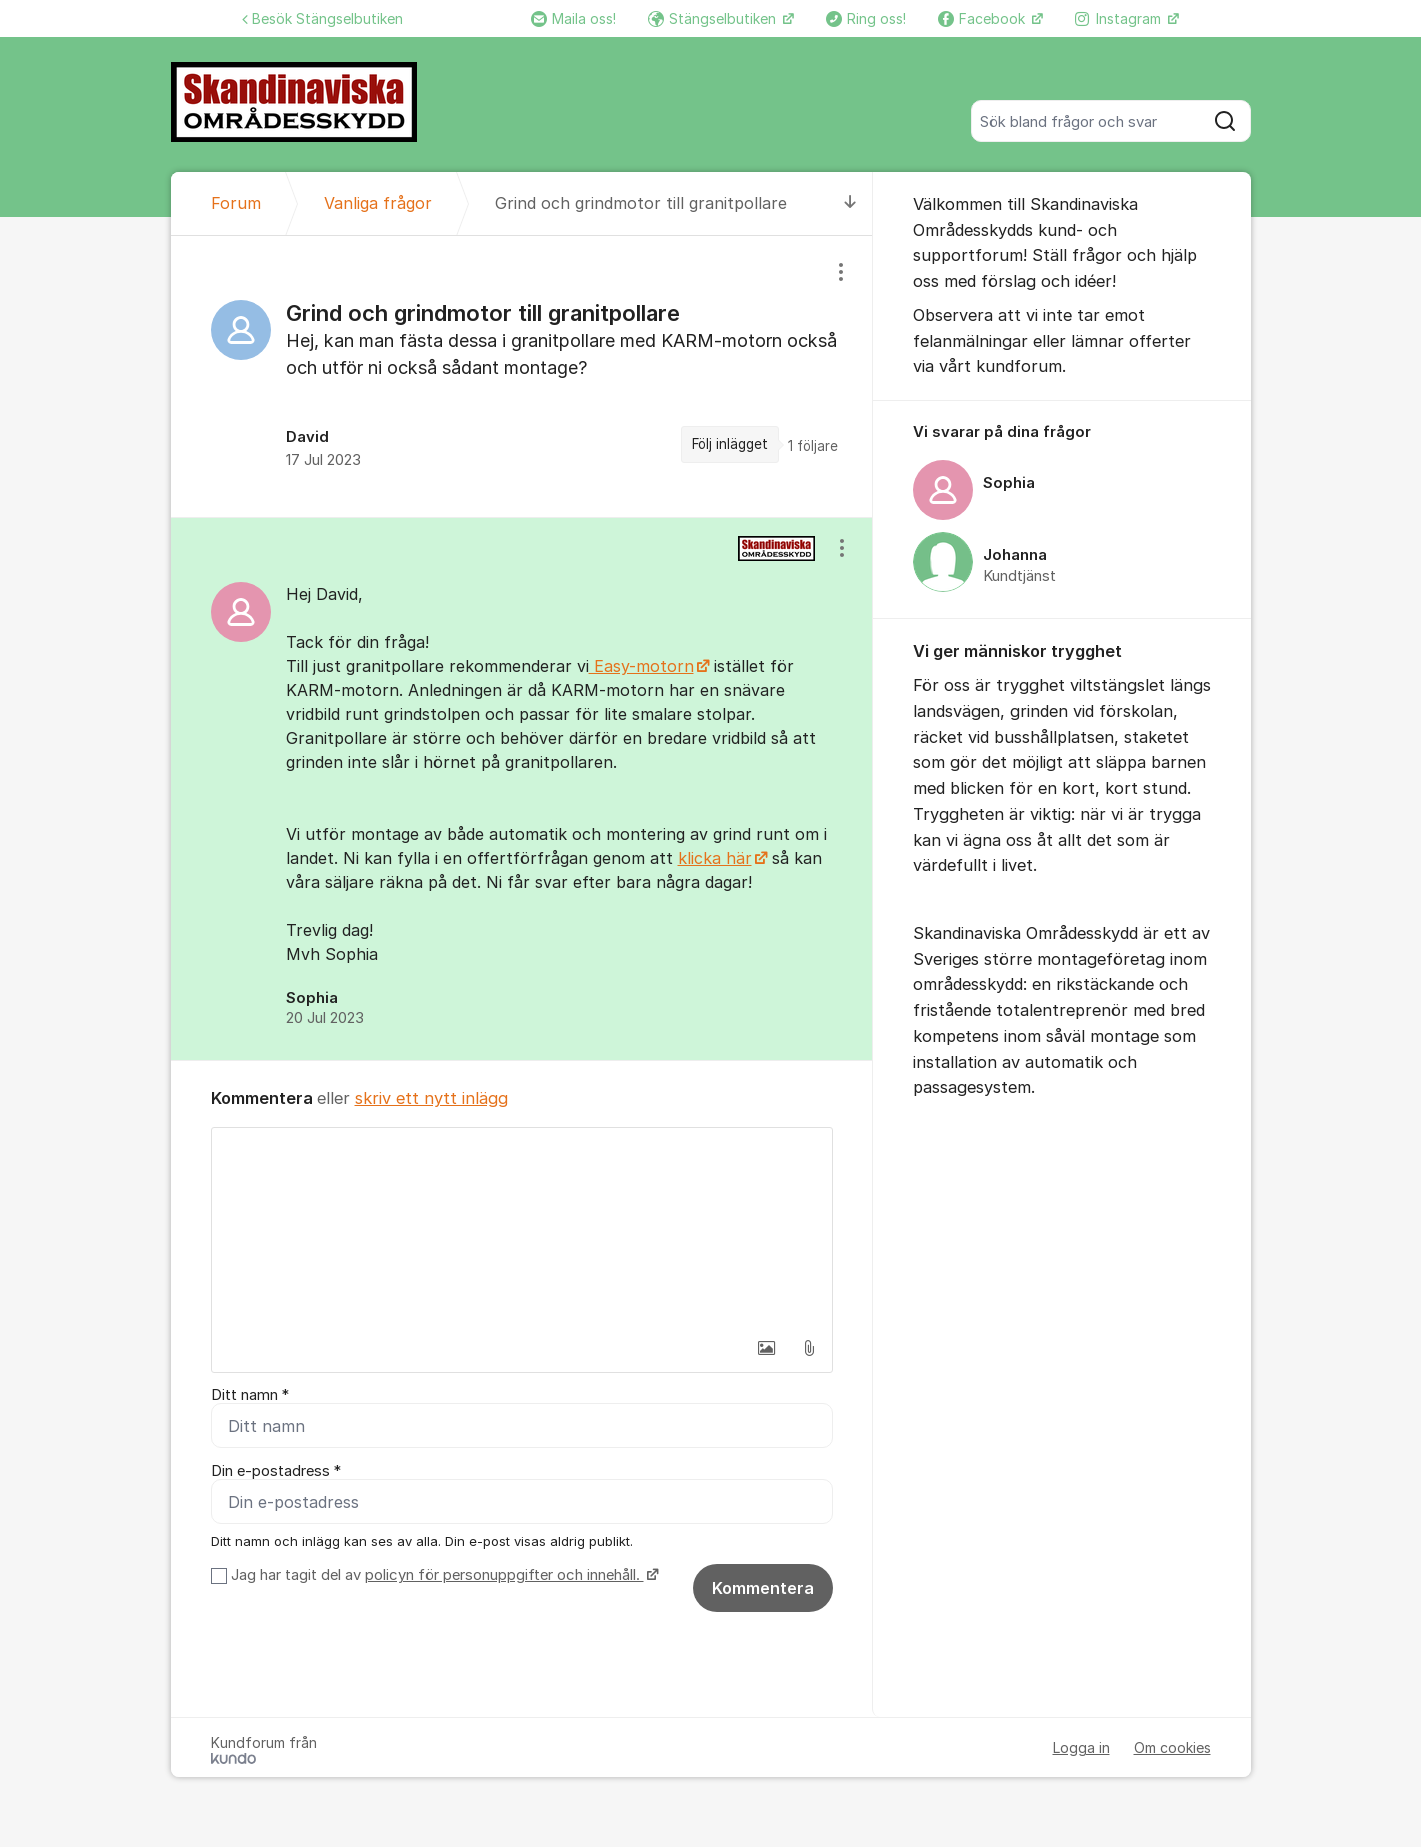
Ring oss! (866, 18)
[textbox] (522, 1228)
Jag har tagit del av (442, 1575)
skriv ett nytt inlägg (431, 1098)
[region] (522, 376)
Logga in (1081, 1747)
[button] (767, 1348)
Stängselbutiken (714, 18)
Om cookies (1172, 1747)
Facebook (983, 18)
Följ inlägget (730, 444)
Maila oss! (573, 18)
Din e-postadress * (276, 1471)
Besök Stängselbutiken (322, 18)
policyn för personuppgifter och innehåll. (504, 1575)
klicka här (715, 858)
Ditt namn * (250, 1395)
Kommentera (763, 1588)
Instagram (1120, 18)
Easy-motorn (641, 666)
